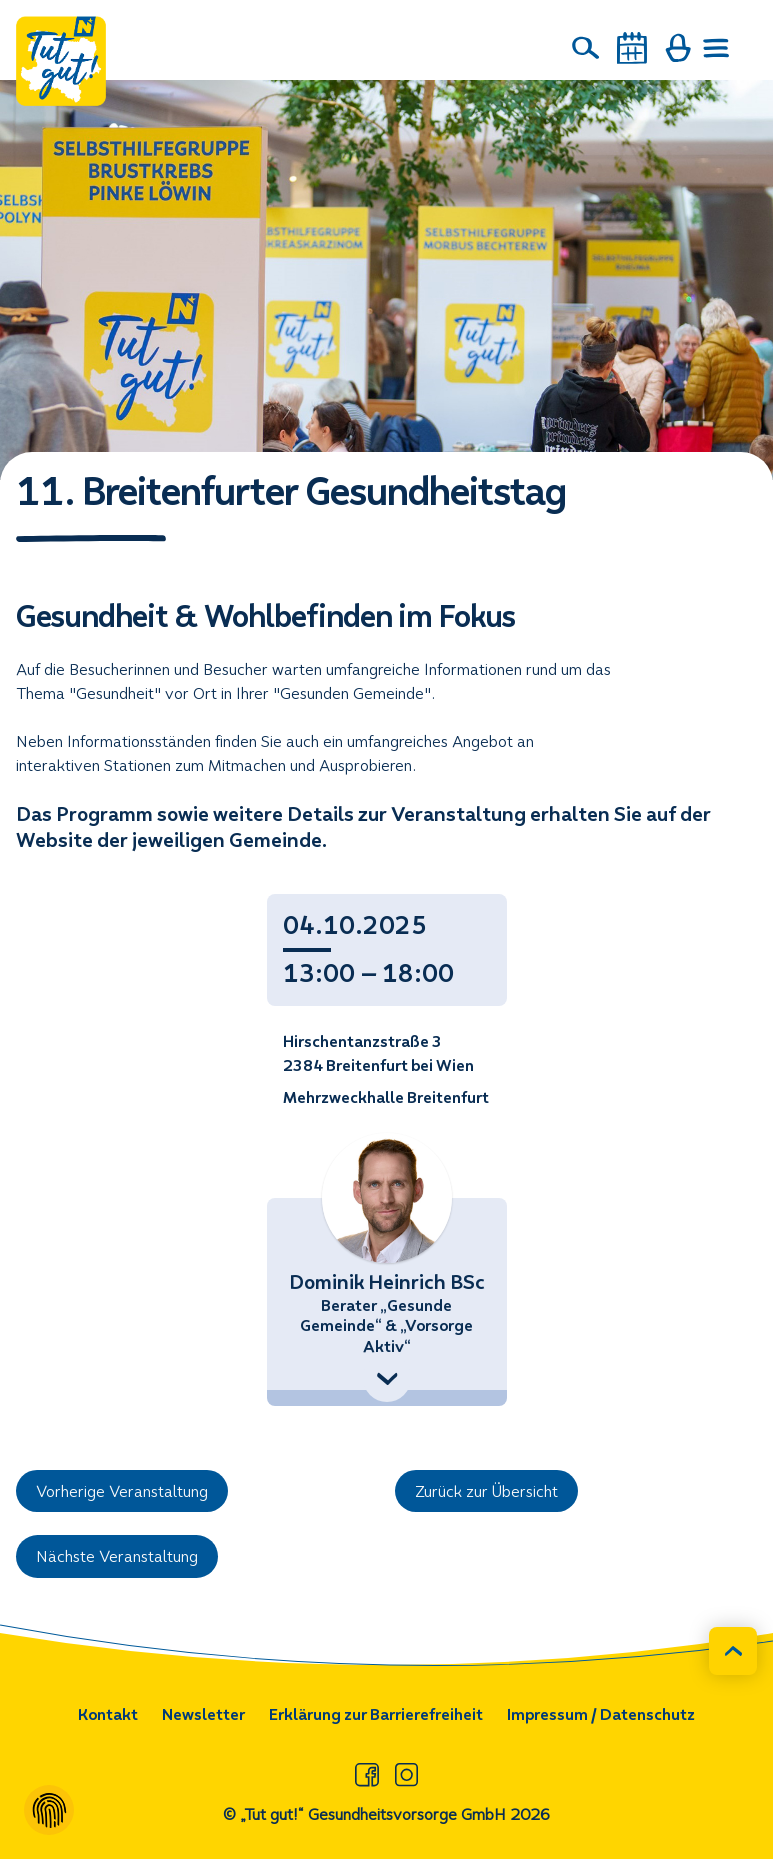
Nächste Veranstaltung (117, 1556)
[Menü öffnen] (717, 48)
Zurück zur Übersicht (486, 1491)
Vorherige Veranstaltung (122, 1491)
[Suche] (586, 48)
